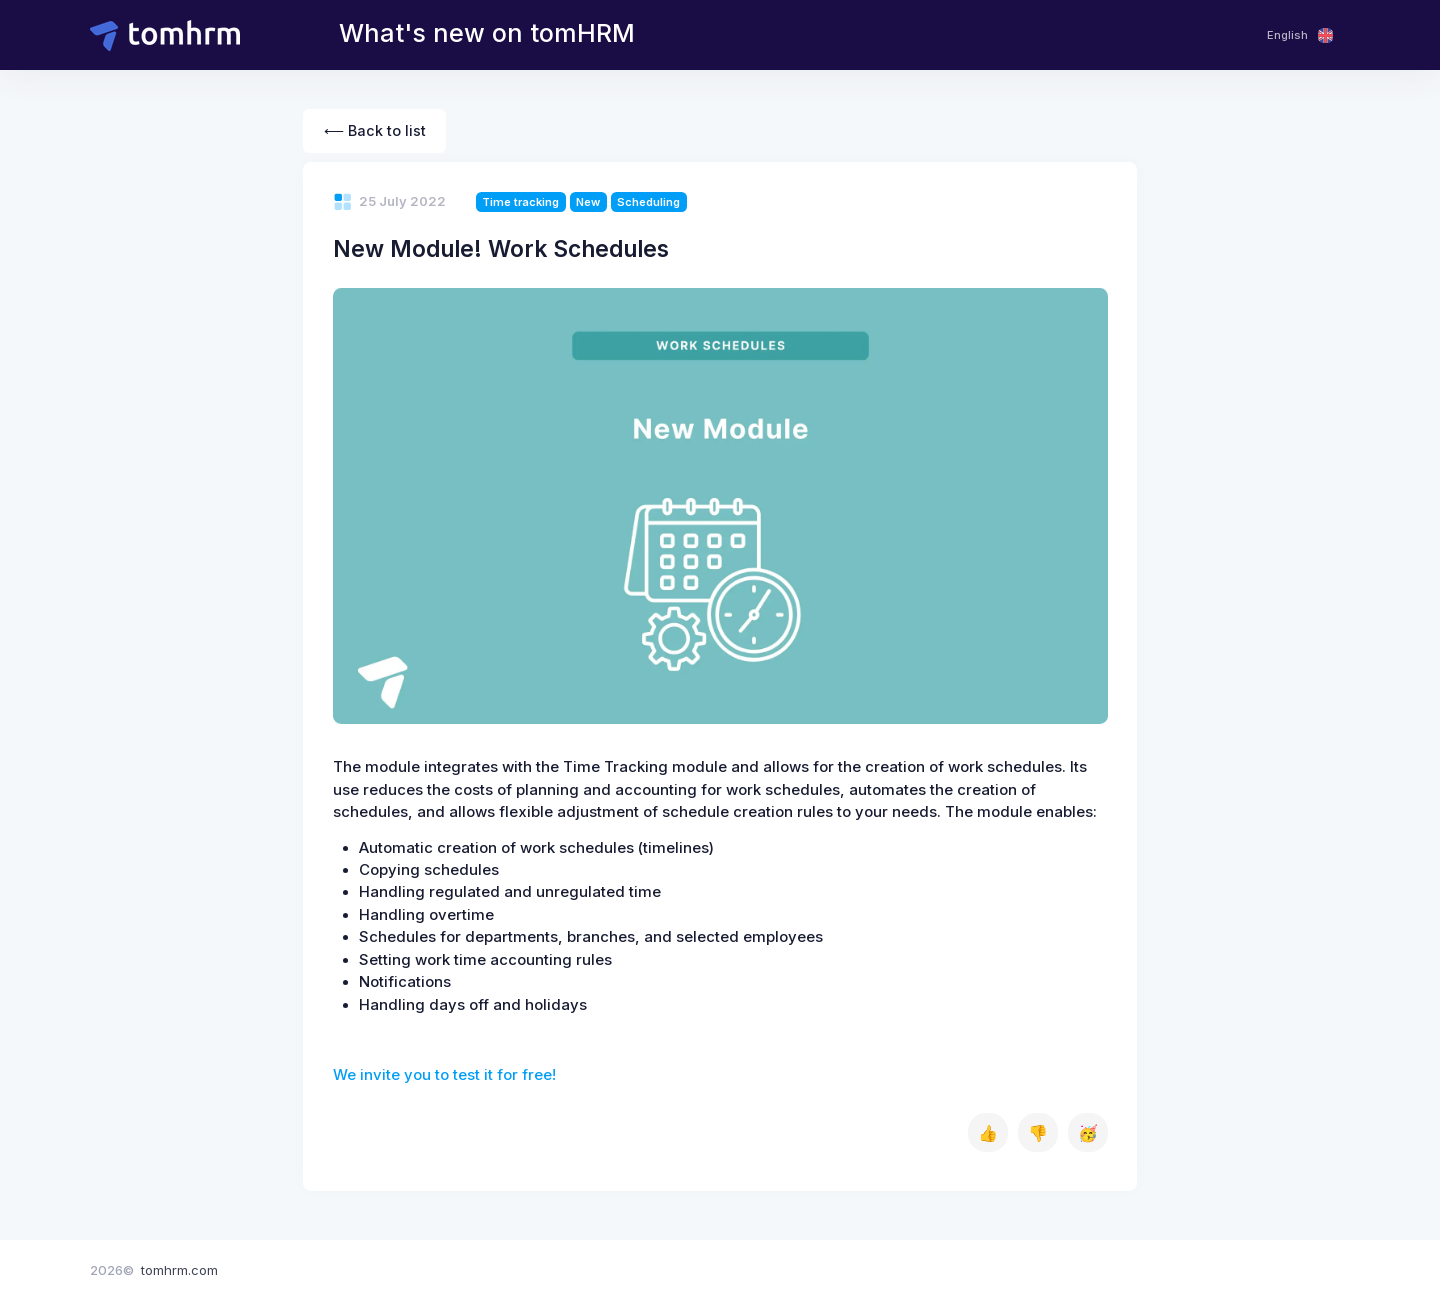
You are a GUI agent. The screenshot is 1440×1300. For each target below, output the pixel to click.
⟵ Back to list (375, 130)
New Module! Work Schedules (501, 248)
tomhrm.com (179, 1270)
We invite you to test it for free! (444, 1075)
